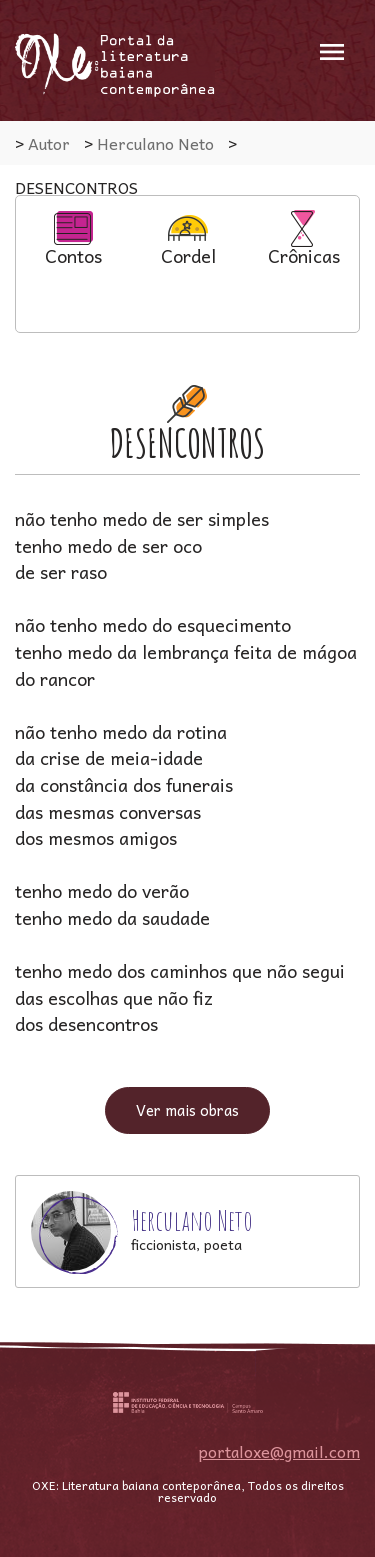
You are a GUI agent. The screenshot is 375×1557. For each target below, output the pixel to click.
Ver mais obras (187, 1110)
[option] (73, 237)
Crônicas (304, 239)
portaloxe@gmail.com (279, 1451)
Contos (73, 239)
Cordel (188, 239)
